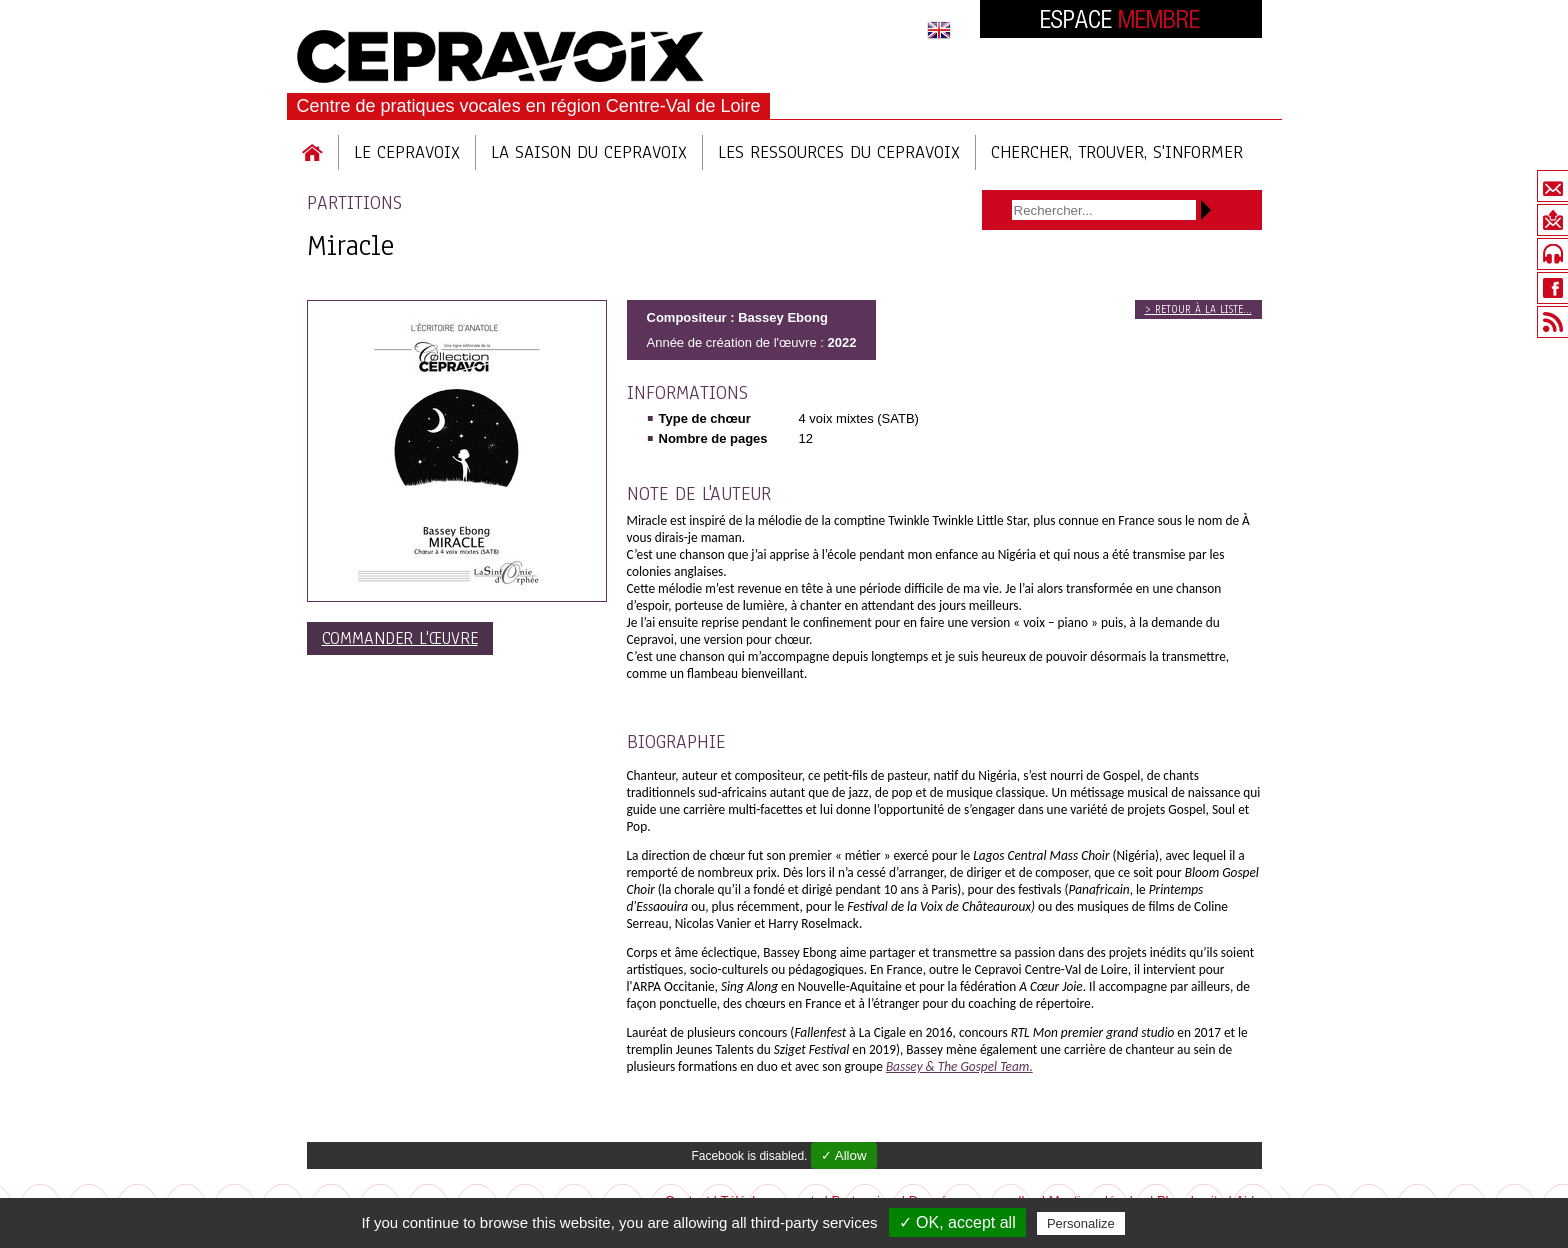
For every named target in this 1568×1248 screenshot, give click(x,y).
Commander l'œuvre (400, 638)
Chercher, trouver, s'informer (1117, 152)
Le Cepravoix (407, 152)
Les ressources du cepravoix (839, 152)
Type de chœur (705, 418)
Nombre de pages (713, 438)
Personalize (1081, 1223)
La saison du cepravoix (589, 152)
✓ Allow (844, 1155)
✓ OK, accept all (957, 1222)
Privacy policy (1178, 1223)
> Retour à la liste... (1198, 309)
